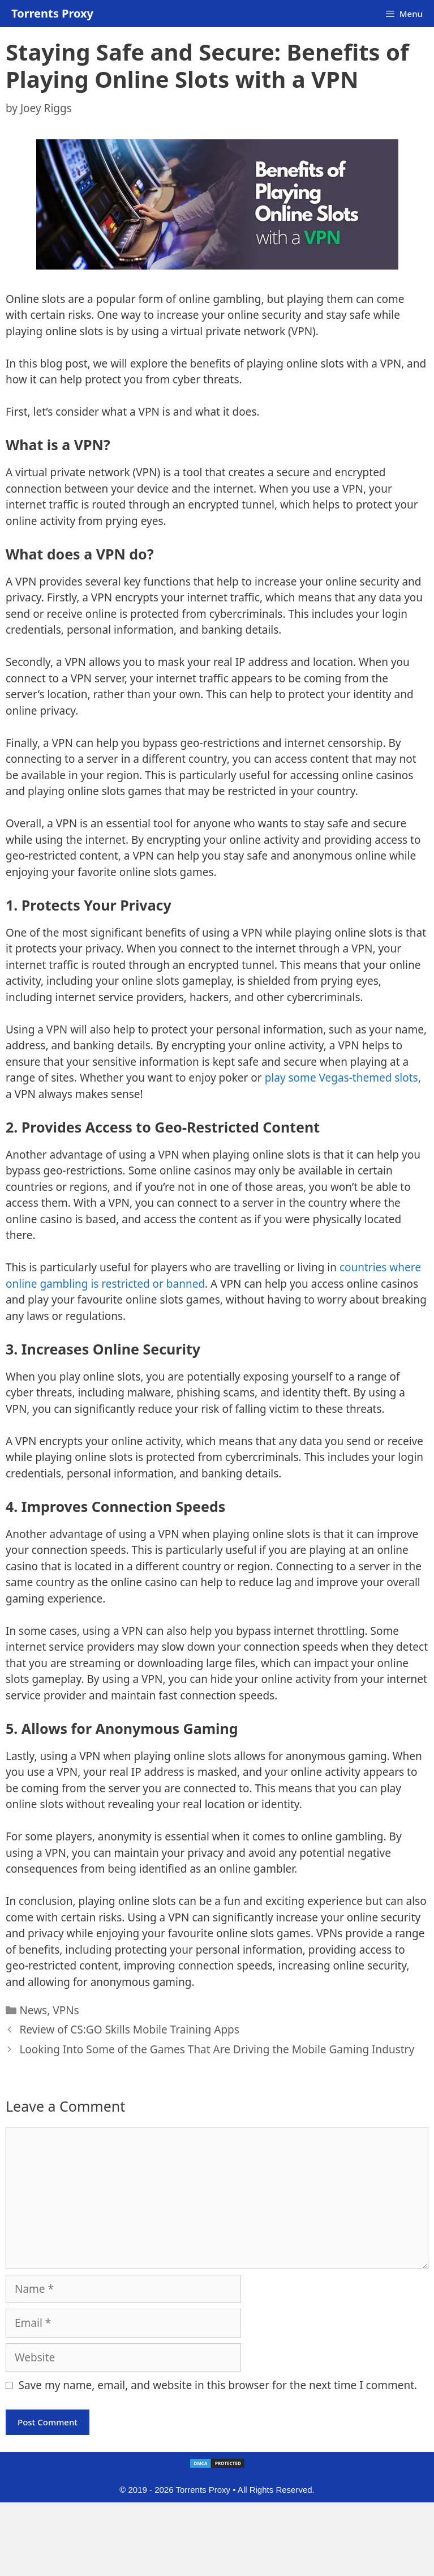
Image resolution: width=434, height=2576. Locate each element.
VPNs (66, 2010)
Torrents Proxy (52, 13)
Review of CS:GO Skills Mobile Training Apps (129, 2029)
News (33, 2010)
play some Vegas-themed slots (341, 1077)
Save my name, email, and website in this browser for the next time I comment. (218, 2385)
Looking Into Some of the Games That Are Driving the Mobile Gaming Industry (216, 2049)
